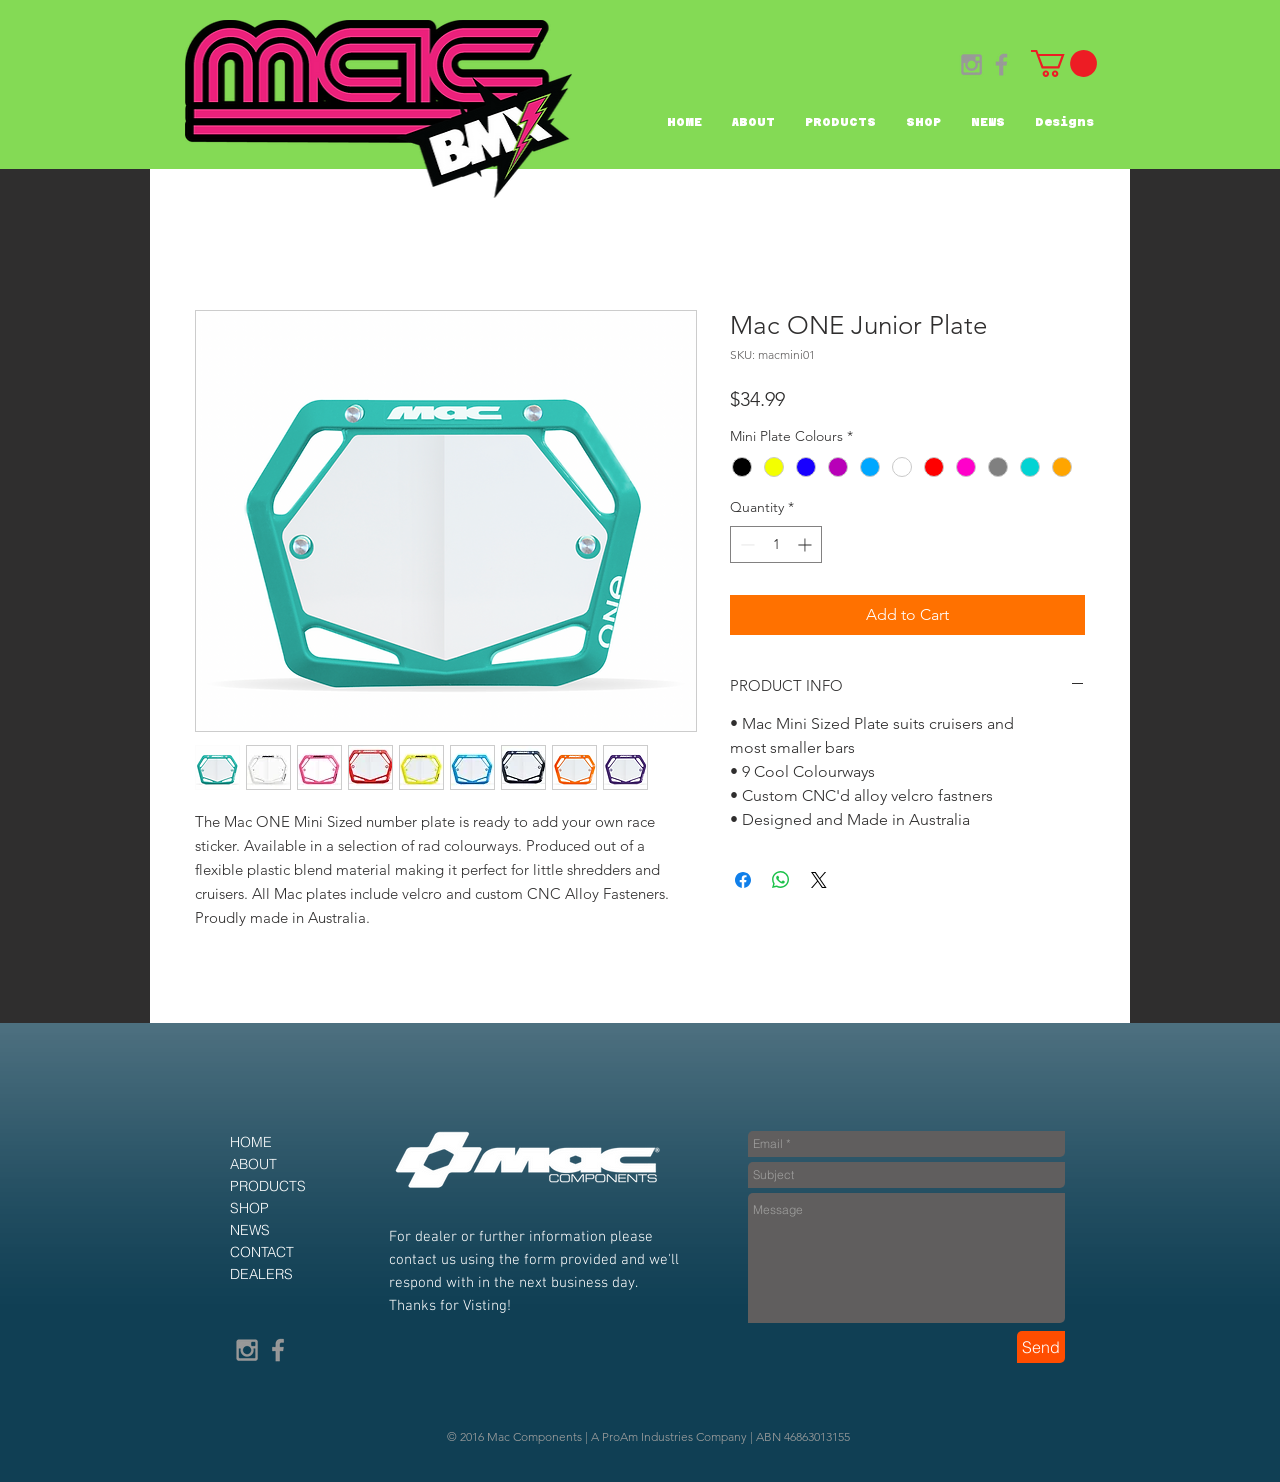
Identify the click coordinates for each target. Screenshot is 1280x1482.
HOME (251, 1142)
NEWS (250, 1230)
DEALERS (261, 1274)
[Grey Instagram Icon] (971, 64)
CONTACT (262, 1252)
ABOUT (253, 1164)
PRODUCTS (268, 1186)
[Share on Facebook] (743, 880)
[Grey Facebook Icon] (1001, 64)
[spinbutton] (776, 544)
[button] (1064, 63)
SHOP (249, 1208)
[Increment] (806, 544)
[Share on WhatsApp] (781, 880)
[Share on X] (819, 880)
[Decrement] (745, 544)
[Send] (1041, 1347)
